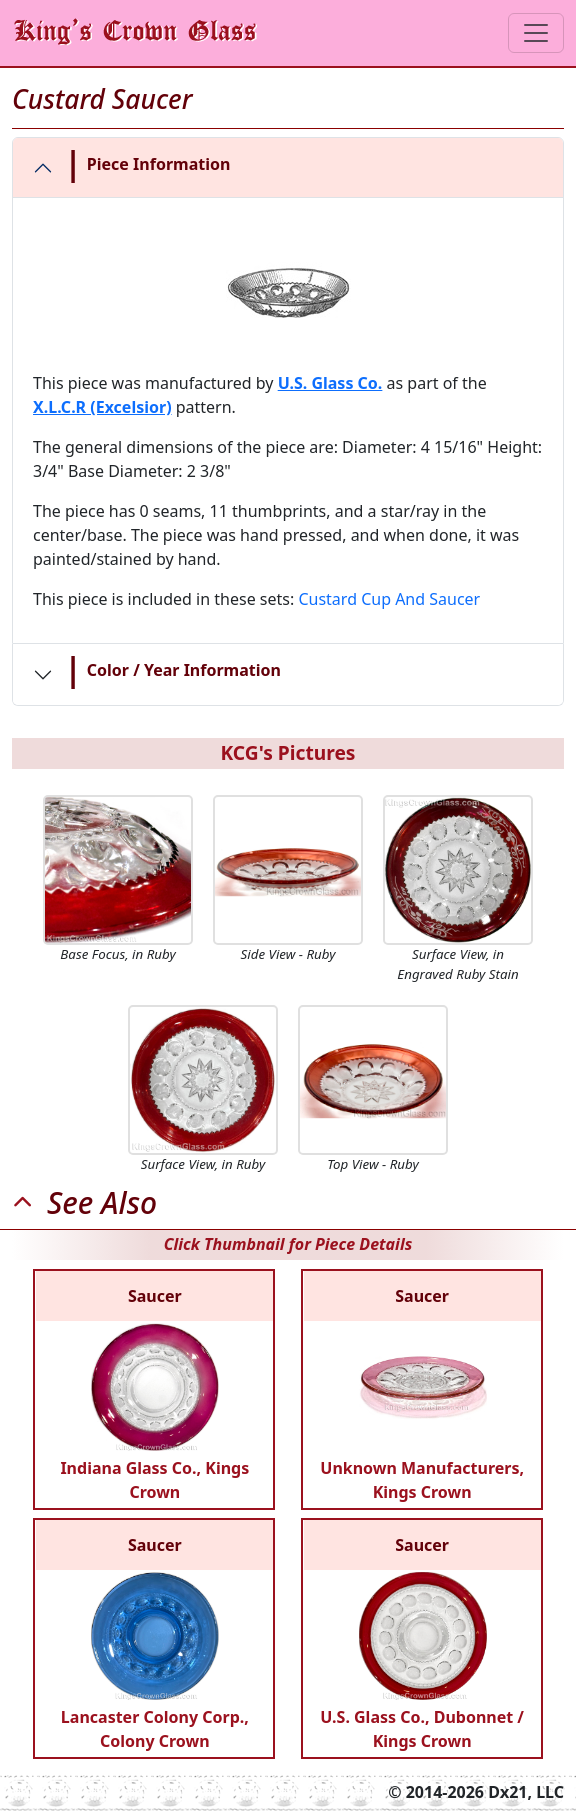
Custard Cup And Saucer (389, 599)
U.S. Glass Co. (330, 383)
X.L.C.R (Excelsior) (102, 407)
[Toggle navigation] (536, 33)
